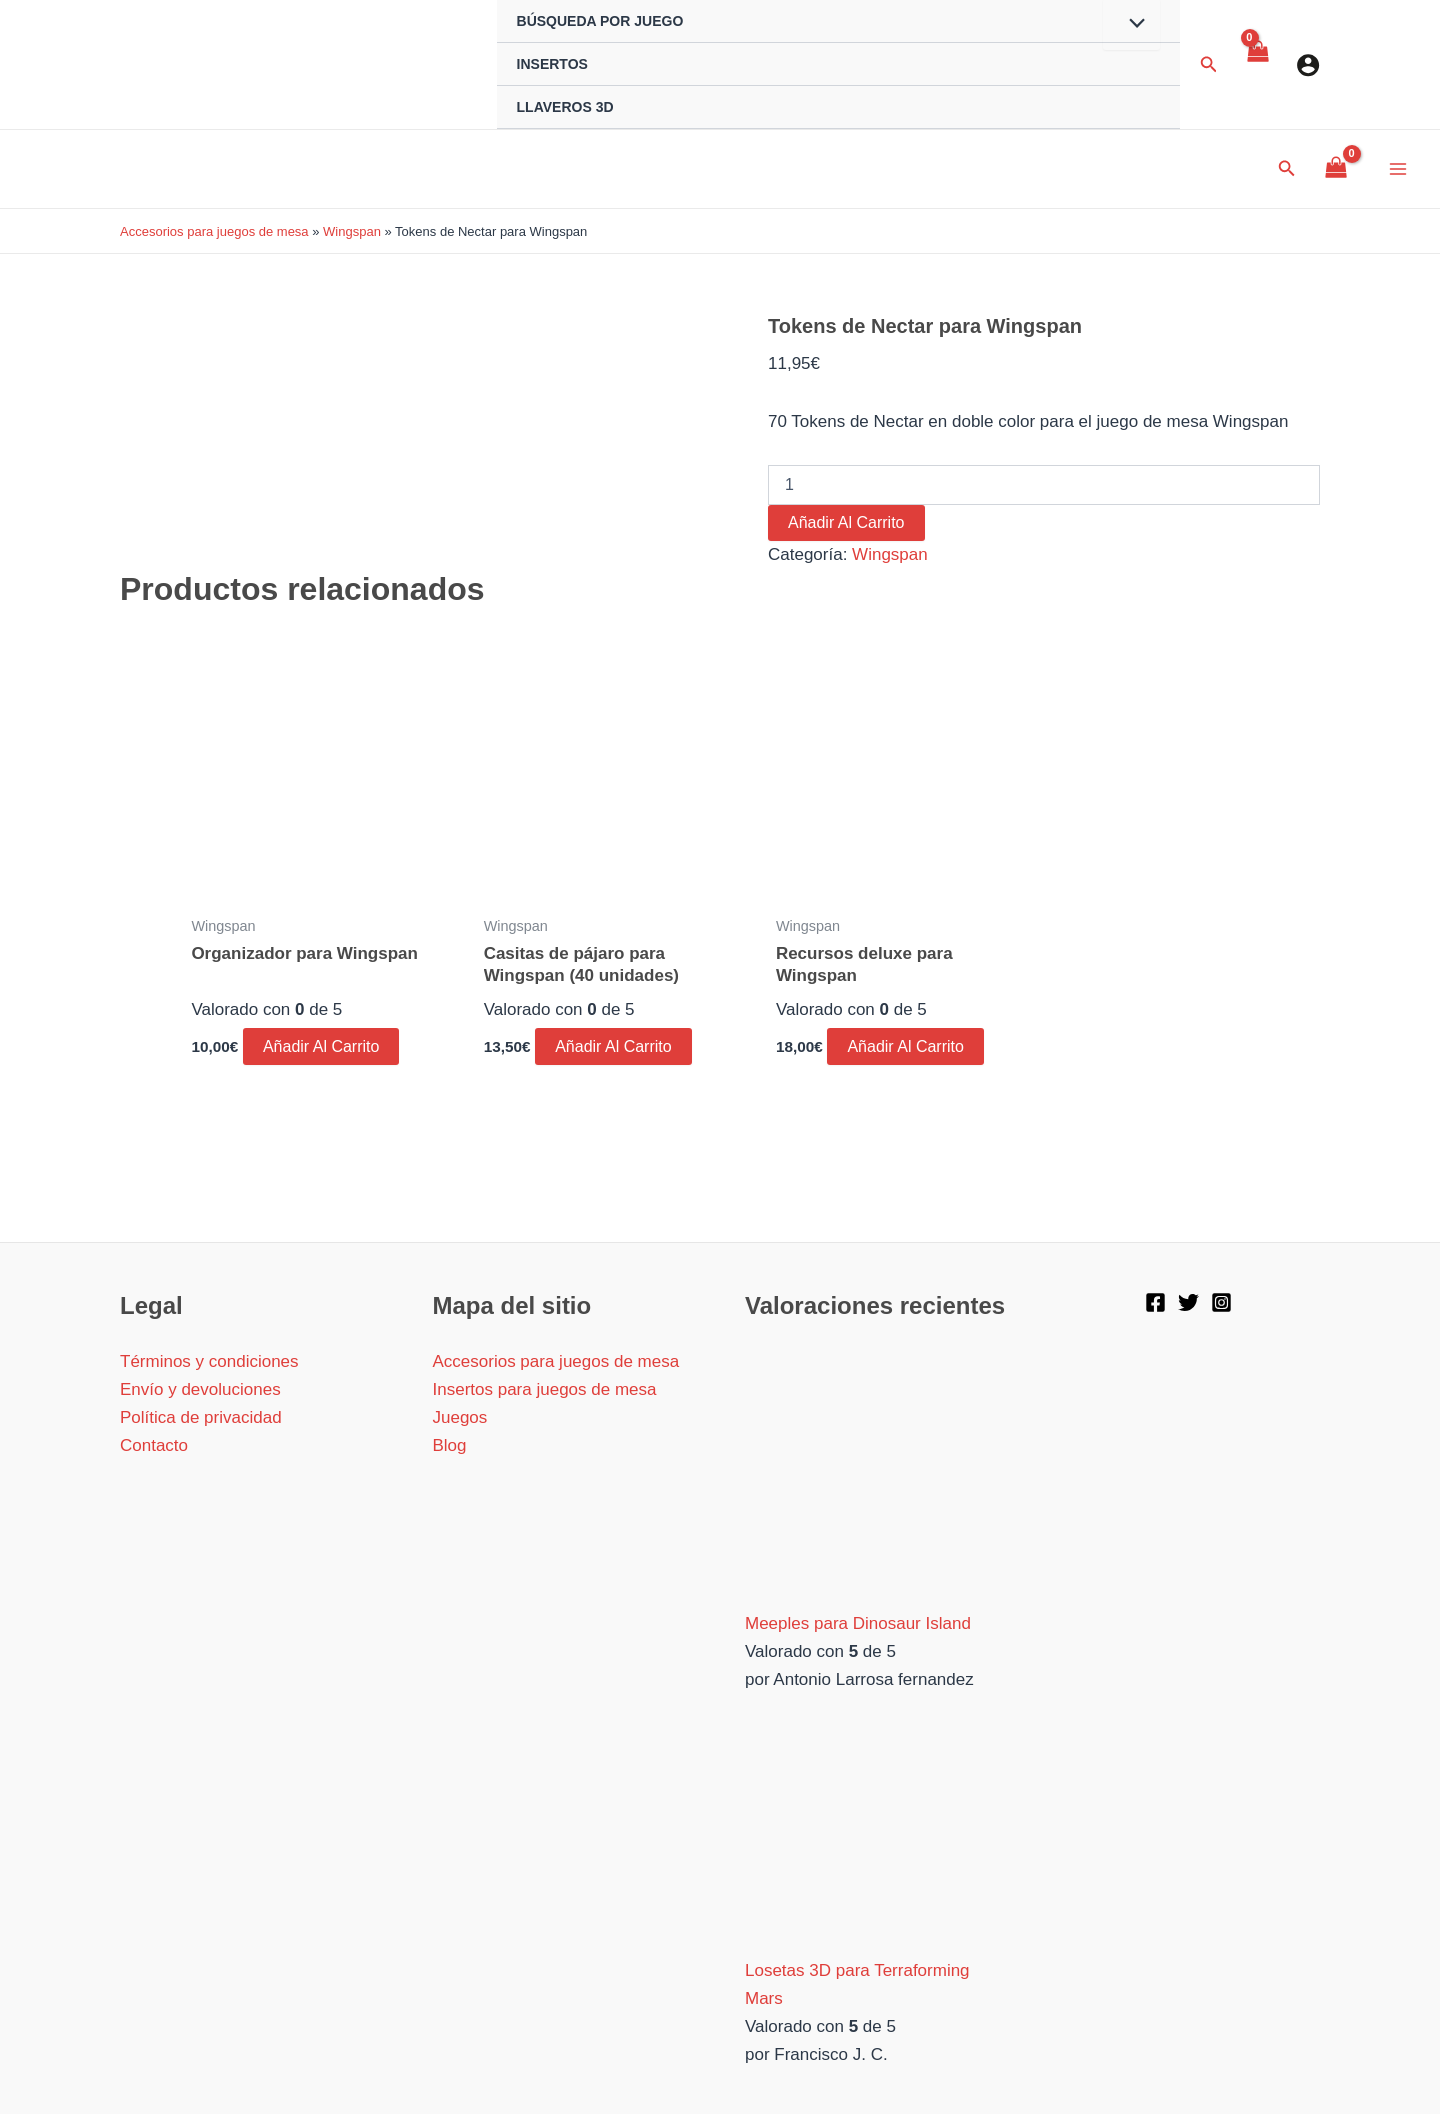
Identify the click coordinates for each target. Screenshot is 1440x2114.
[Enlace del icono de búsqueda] (1209, 65)
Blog (450, 1445)
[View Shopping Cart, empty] (1257, 65)
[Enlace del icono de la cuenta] (1308, 65)
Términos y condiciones (209, 1361)
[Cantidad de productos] (1044, 485)
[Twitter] (1188, 1302)
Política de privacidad (201, 1417)
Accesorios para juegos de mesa (214, 231)
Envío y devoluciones (200, 1389)
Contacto (154, 1445)
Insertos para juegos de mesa (545, 1389)
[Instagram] (1221, 1302)
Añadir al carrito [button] (321, 1046)
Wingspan (352, 231)
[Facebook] (1155, 1302)
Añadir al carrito (846, 522)
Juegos (460, 1417)
